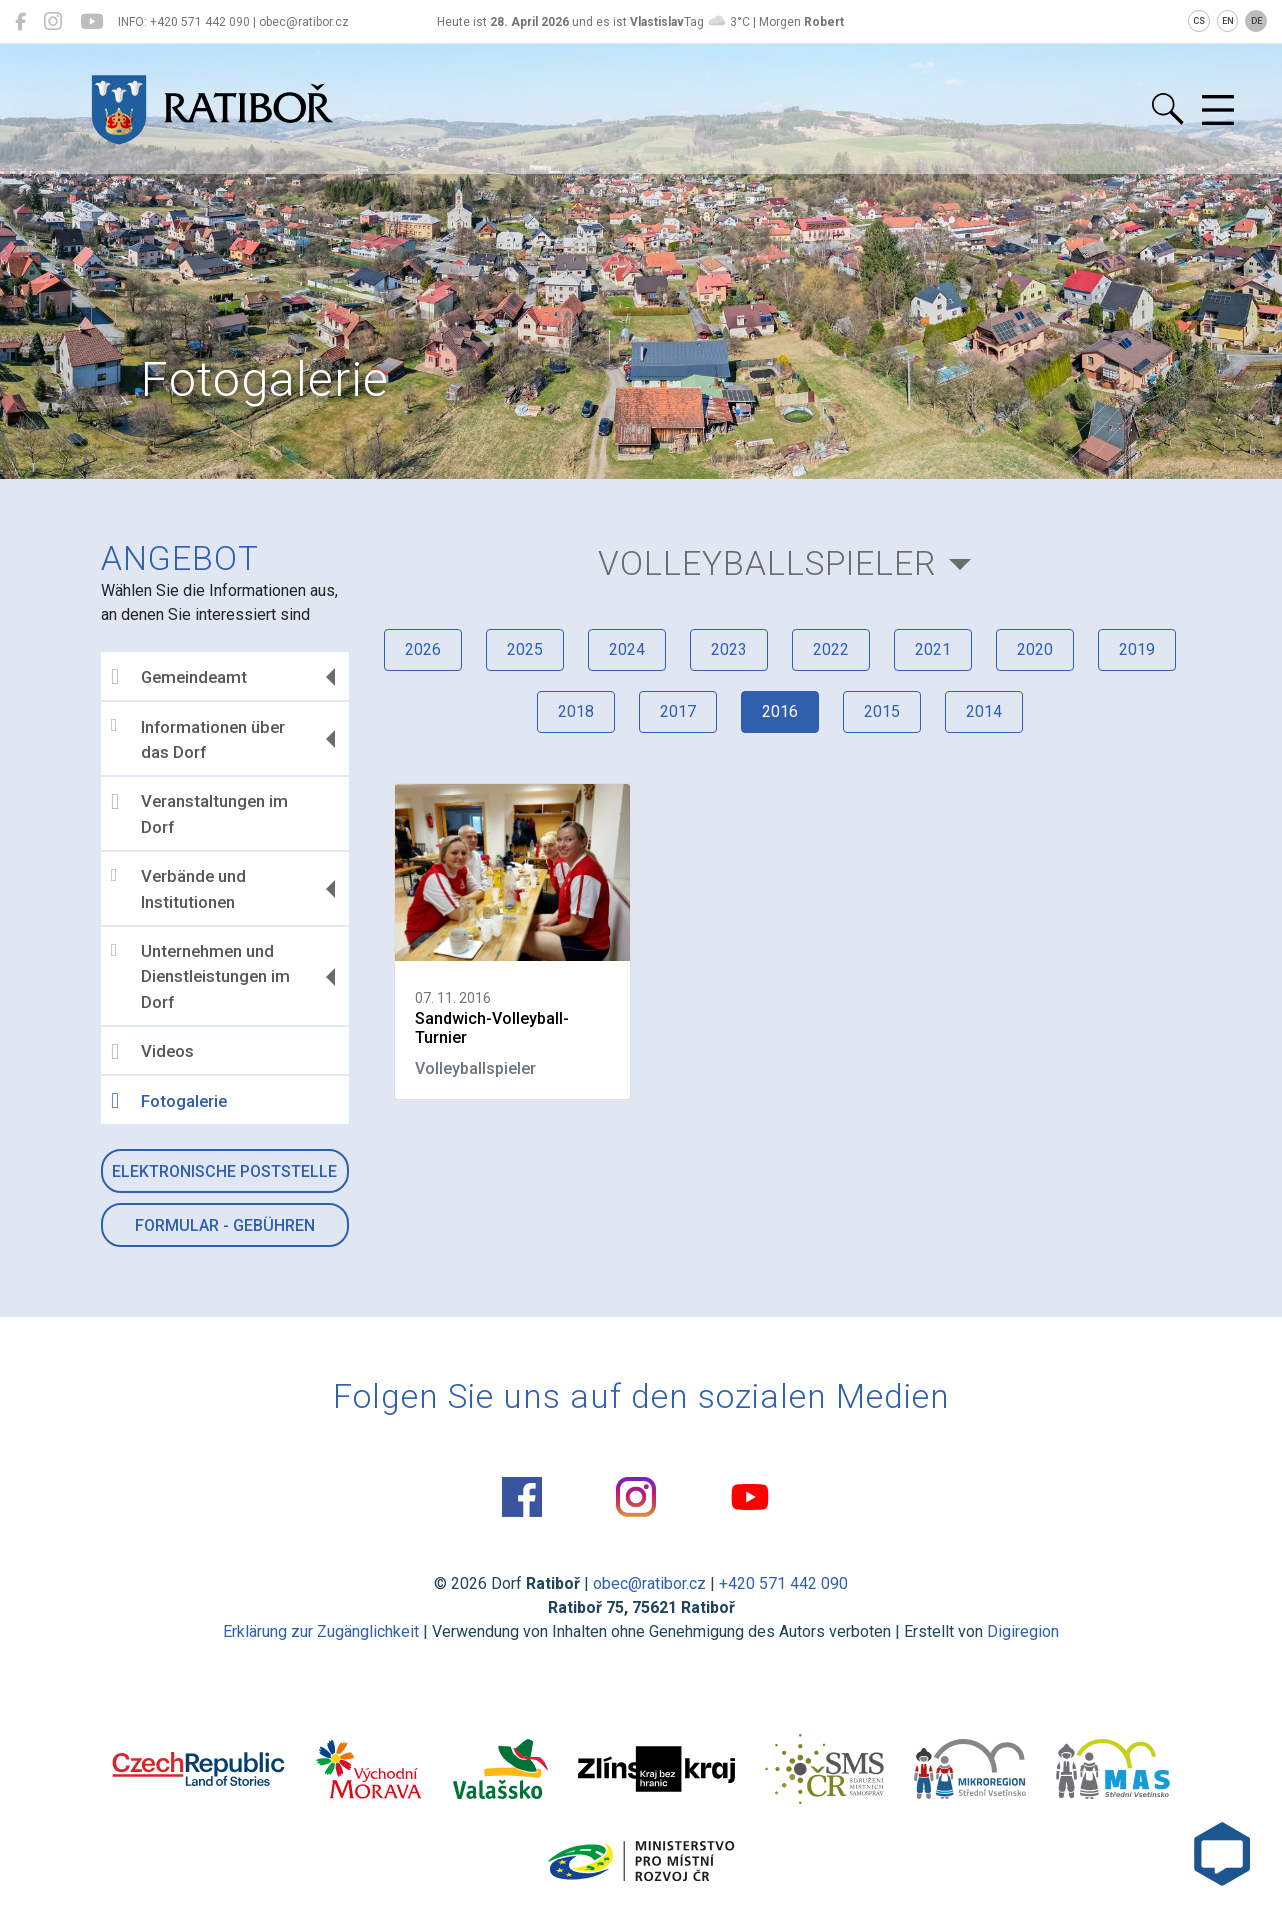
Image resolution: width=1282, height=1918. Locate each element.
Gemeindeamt (179, 677)
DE (1256, 21)
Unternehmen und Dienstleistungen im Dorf (200, 976)
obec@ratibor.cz (649, 1583)
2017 (678, 711)
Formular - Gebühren (225, 1225)
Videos (152, 1052)
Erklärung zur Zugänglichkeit (321, 1631)
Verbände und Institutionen (178, 889)
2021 (933, 649)
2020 (1035, 649)
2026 (423, 649)
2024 (627, 649)
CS (1199, 21)
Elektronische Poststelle (224, 1171)
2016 (780, 711)
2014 (984, 711)
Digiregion (1023, 1631)
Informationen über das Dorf (198, 739)
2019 (1137, 649)
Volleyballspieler (767, 563)
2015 (882, 711)
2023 (729, 649)
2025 (525, 649)
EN (1228, 21)
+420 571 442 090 (783, 1583)
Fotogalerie (169, 1101)
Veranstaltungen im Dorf (199, 814)
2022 (831, 649)
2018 (576, 711)
